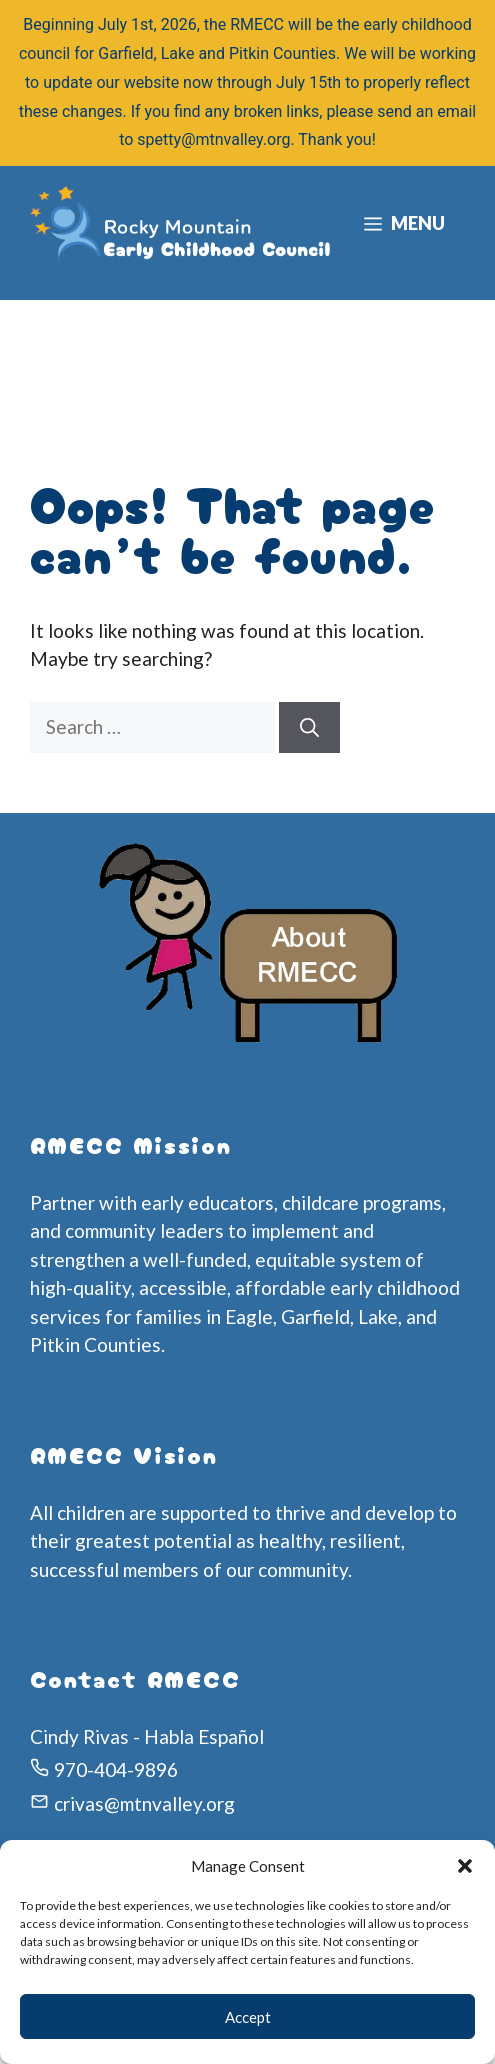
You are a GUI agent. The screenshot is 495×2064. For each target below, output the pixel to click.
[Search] (309, 727)
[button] (465, 1866)
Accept (248, 2017)
